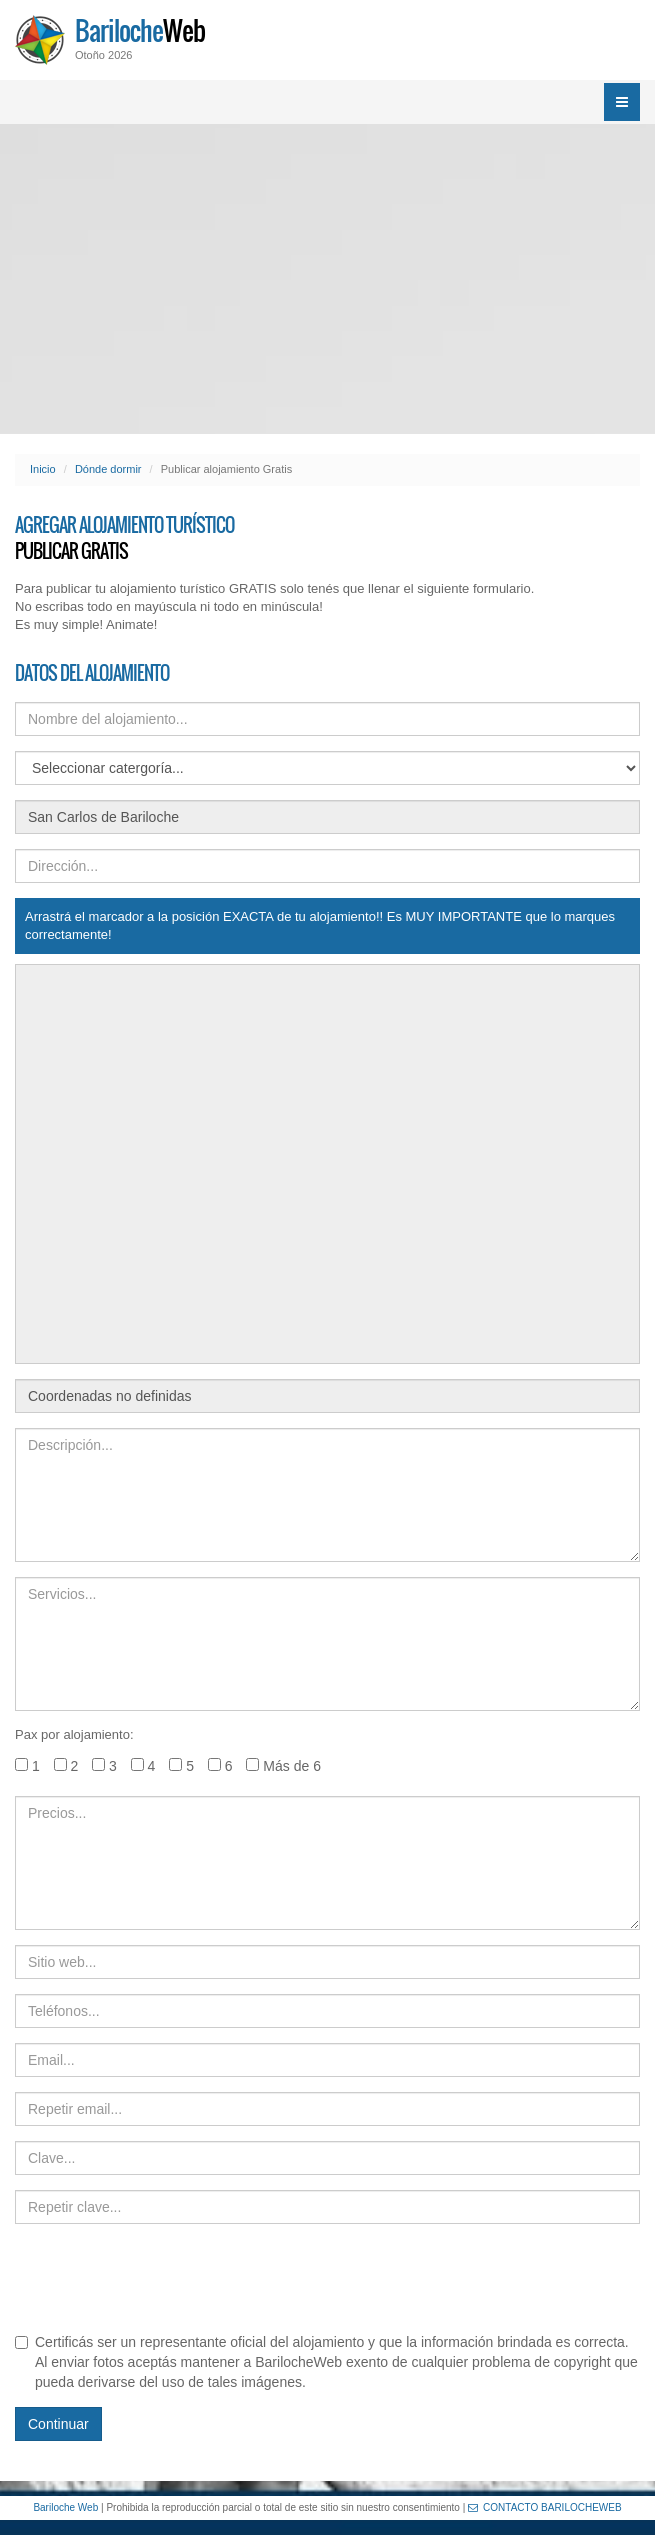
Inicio (43, 469)
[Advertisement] (327, 279)
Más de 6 (283, 1766)
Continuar (58, 2424)
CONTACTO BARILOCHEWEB (545, 2507)
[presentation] (167, 2278)
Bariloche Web (65, 2507)
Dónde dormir (108, 469)
